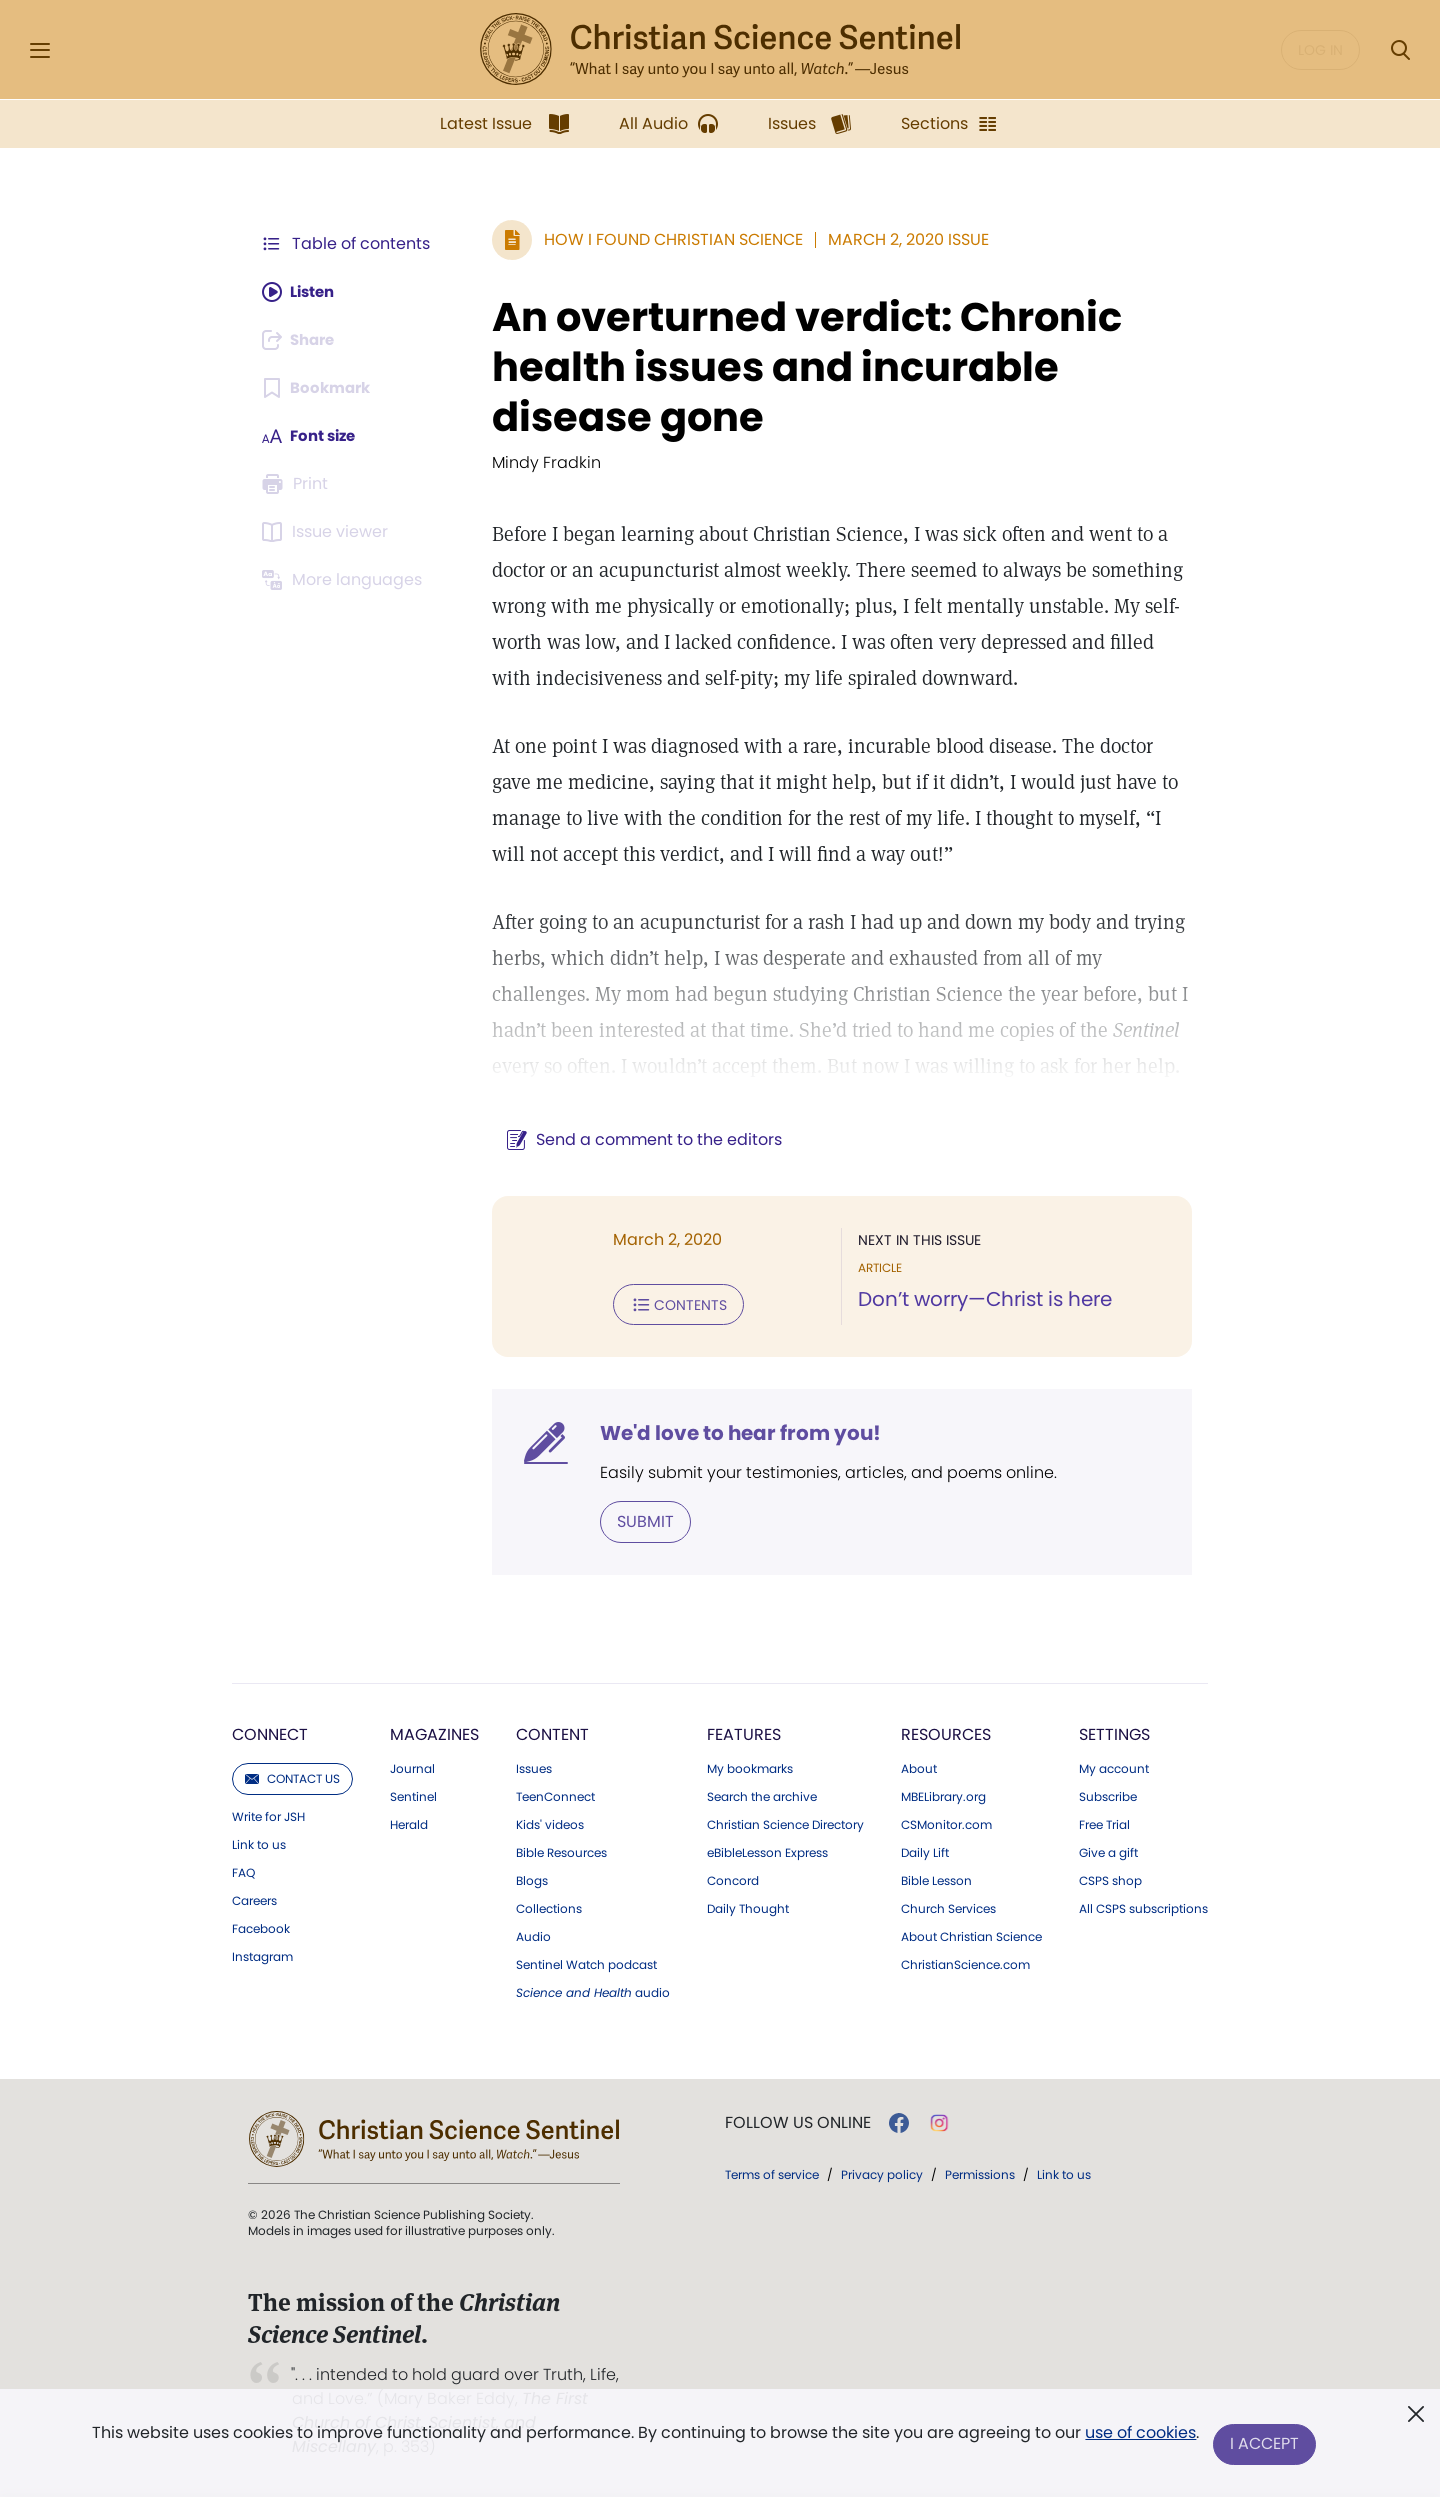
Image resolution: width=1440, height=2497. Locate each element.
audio (593, 1991)
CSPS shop (1110, 1879)
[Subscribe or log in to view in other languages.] (345, 580)
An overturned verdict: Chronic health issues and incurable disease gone (797, 367)
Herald (409, 1823)
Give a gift (1108, 1851)
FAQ (243, 1871)
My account (1114, 1767)
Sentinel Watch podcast (586, 1963)
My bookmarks (750, 1767)
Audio (533, 1935)
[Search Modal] (1400, 50)
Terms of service (772, 2172)
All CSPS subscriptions (1143, 1907)
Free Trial (1104, 1823)
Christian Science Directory (785, 1823)
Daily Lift (925, 1851)
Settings (1114, 1732)
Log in (1320, 50)
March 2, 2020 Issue (898, 239)
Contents (668, 1304)
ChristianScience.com (965, 1963)
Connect (270, 1732)
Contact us (292, 1776)
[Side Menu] (40, 50)
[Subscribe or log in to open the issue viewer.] (328, 532)
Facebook (261, 1927)
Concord (733, 1879)
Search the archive (762, 1795)
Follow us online (798, 2121)
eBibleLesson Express (767, 1851)
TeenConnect (555, 1795)
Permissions (980, 2172)
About (919, 1767)
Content (552, 1732)
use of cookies (1139, 2436)
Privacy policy (882, 2172)
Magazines (434, 1732)
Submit (635, 1519)
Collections (549, 1907)
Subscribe (1108, 1795)
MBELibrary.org (943, 1795)
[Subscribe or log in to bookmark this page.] (319, 388)
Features (744, 1732)
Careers (254, 1899)
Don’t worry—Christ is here (980, 1300)
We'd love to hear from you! (730, 1432)
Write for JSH (268, 1815)
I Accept (1265, 2444)
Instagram (262, 1955)
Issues (534, 1767)
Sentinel (413, 1795)
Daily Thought (748, 1907)
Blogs (532, 1879)
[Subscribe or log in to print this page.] (298, 484)
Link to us (259, 1843)
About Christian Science (971, 1935)
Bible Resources (561, 1851)
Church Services (948, 1907)
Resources (946, 1732)
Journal (412, 1767)
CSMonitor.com (946, 1823)
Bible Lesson (936, 1879)
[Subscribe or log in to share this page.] (303, 340)
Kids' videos (550, 1823)
